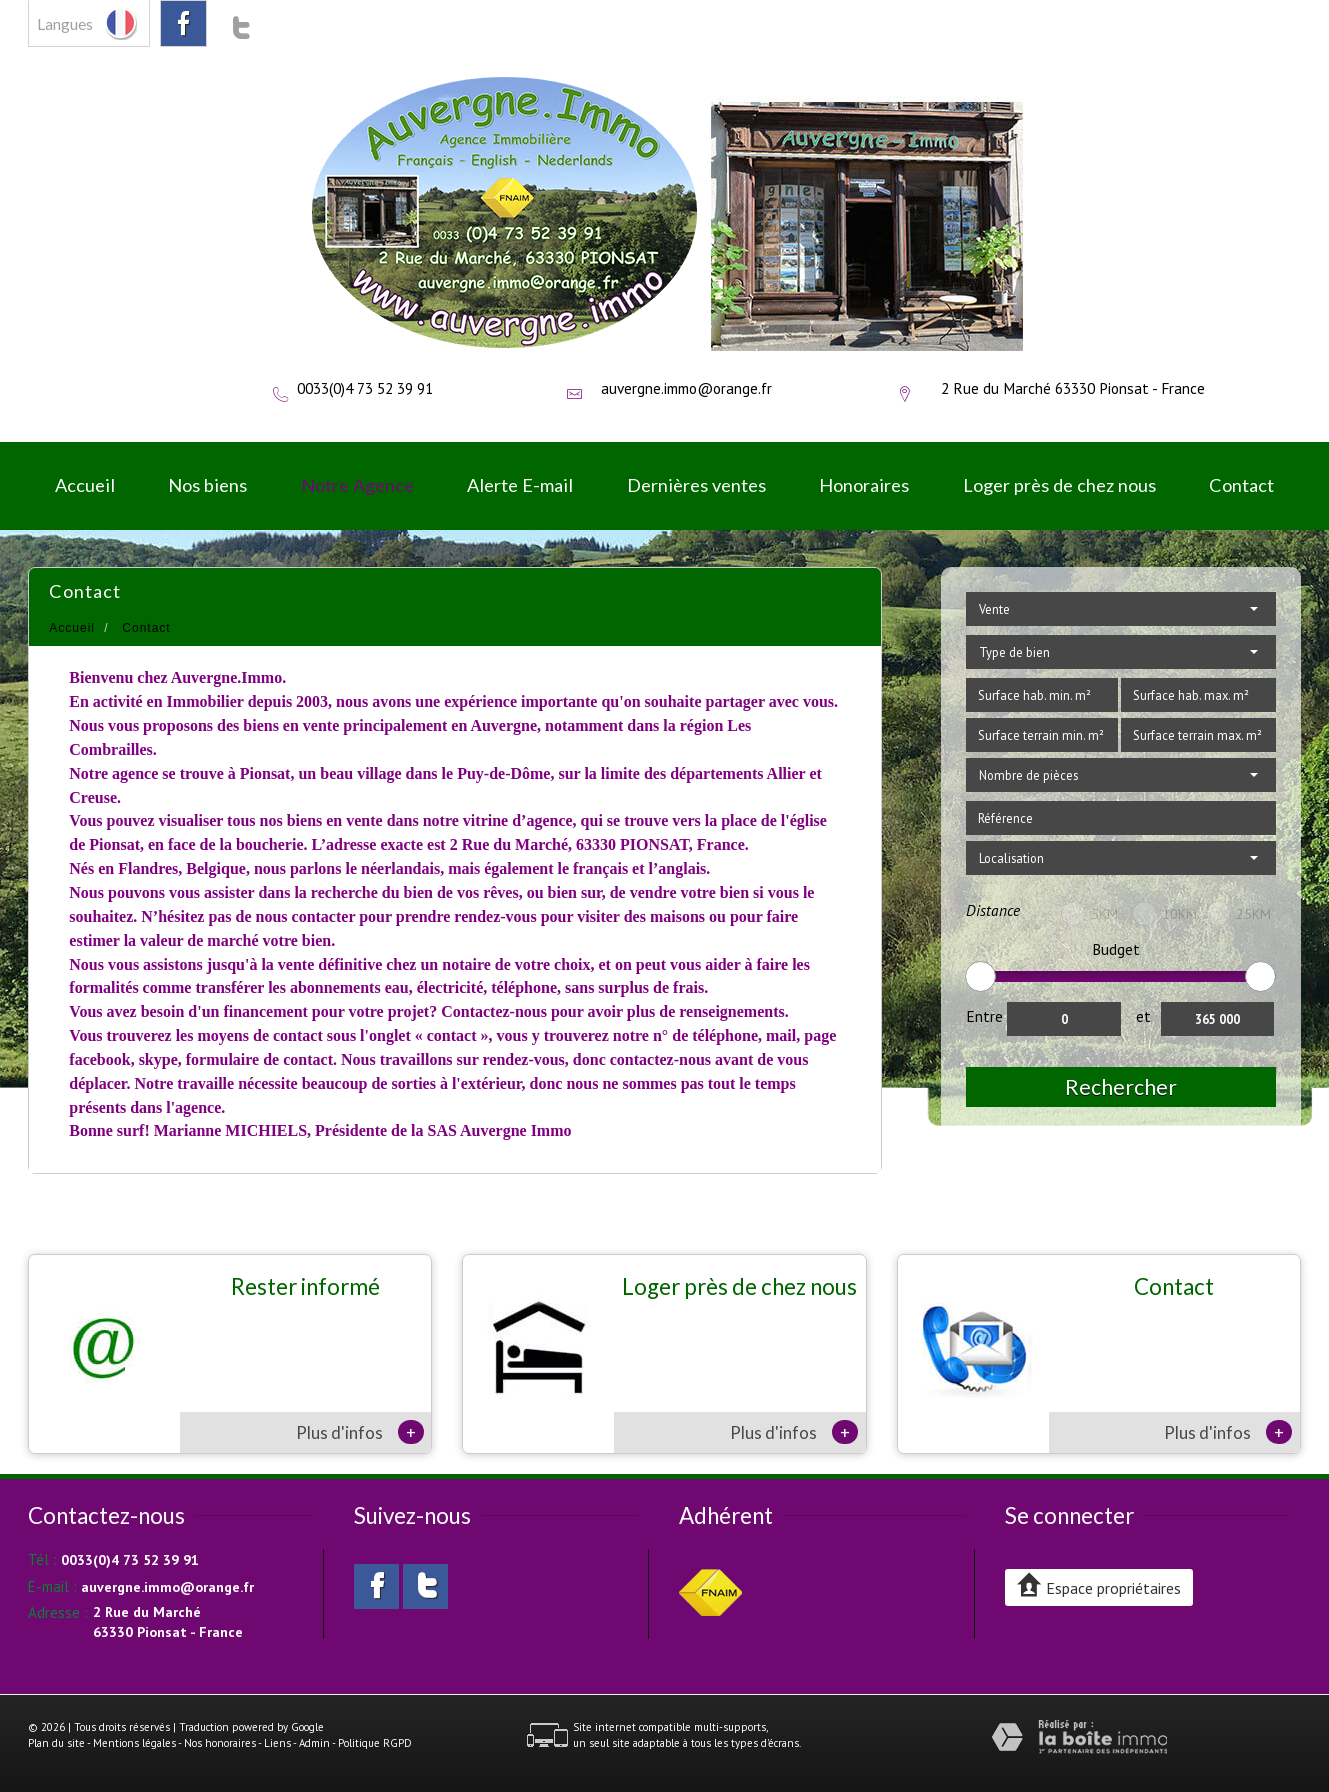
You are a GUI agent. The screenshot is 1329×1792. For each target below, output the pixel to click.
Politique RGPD (375, 1743)
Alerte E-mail (520, 485)
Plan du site (56, 1743)
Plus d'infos (360, 1432)
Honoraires (864, 485)
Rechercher (1121, 1086)
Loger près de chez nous (1059, 485)
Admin (314, 1743)
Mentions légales (134, 1743)
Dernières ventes (696, 485)
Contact (1241, 485)
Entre (984, 1016)
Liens (277, 1743)
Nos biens (207, 485)
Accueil (85, 485)
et (1143, 1016)
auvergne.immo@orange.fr (686, 388)
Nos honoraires (220, 1743)
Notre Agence (357, 485)
